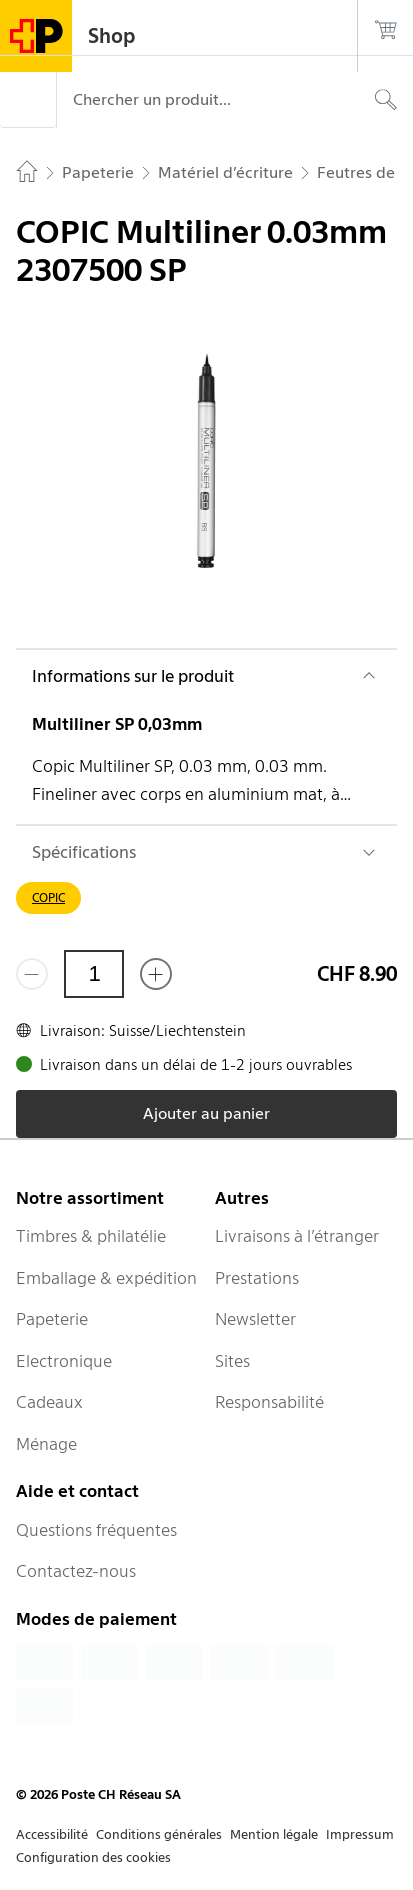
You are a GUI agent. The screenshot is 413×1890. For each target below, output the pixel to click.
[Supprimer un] (32, 974)
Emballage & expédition (106, 1278)
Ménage (46, 1444)
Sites (232, 1361)
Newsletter (255, 1319)
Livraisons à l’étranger (297, 1236)
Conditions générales (159, 1834)
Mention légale (274, 1834)
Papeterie (52, 1319)
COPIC (48, 897)
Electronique (64, 1361)
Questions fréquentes (96, 1530)
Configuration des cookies (93, 1857)
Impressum (360, 1834)
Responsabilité (269, 1402)
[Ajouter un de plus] (156, 974)
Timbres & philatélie (91, 1236)
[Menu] (28, 100)
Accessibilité (52, 1834)
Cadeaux (49, 1402)
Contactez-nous (76, 1571)
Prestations (257, 1278)
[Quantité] (94, 974)
